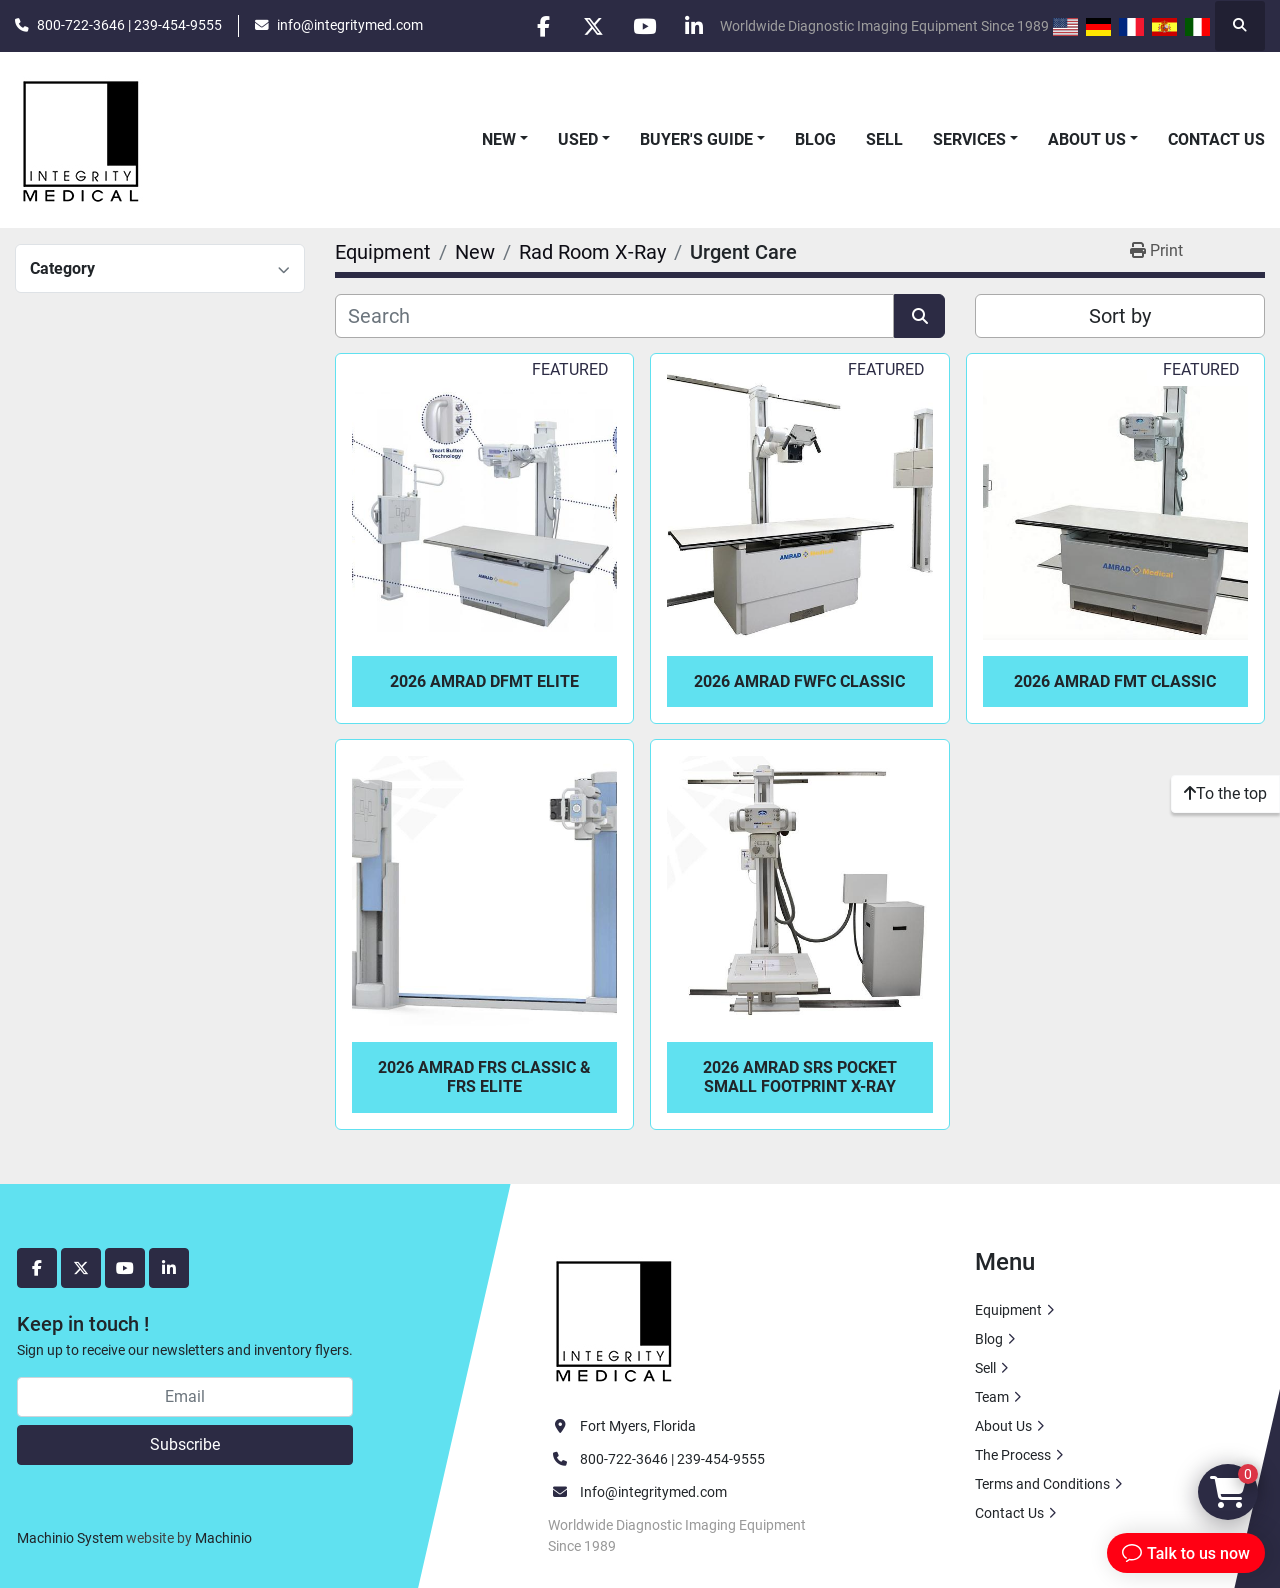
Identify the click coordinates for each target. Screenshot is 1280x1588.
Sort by (1120, 316)
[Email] (185, 1397)
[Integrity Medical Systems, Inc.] (615, 1318)
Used (578, 139)
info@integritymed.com (350, 25)
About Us (1087, 139)
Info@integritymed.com (653, 1492)
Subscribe (185, 1444)
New (499, 139)
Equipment (1008, 1310)
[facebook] (541, 26)
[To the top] (1225, 794)
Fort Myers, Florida (638, 1426)
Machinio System (70, 1538)
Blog (815, 139)
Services (969, 139)
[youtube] (643, 26)
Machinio (223, 1538)
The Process (1013, 1455)
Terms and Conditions (1042, 1484)
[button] (505, 140)
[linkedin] (694, 26)
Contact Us (1216, 139)
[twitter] (592, 26)
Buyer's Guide (696, 139)
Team (992, 1397)
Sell (884, 139)
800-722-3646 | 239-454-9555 (129, 25)
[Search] (614, 316)
